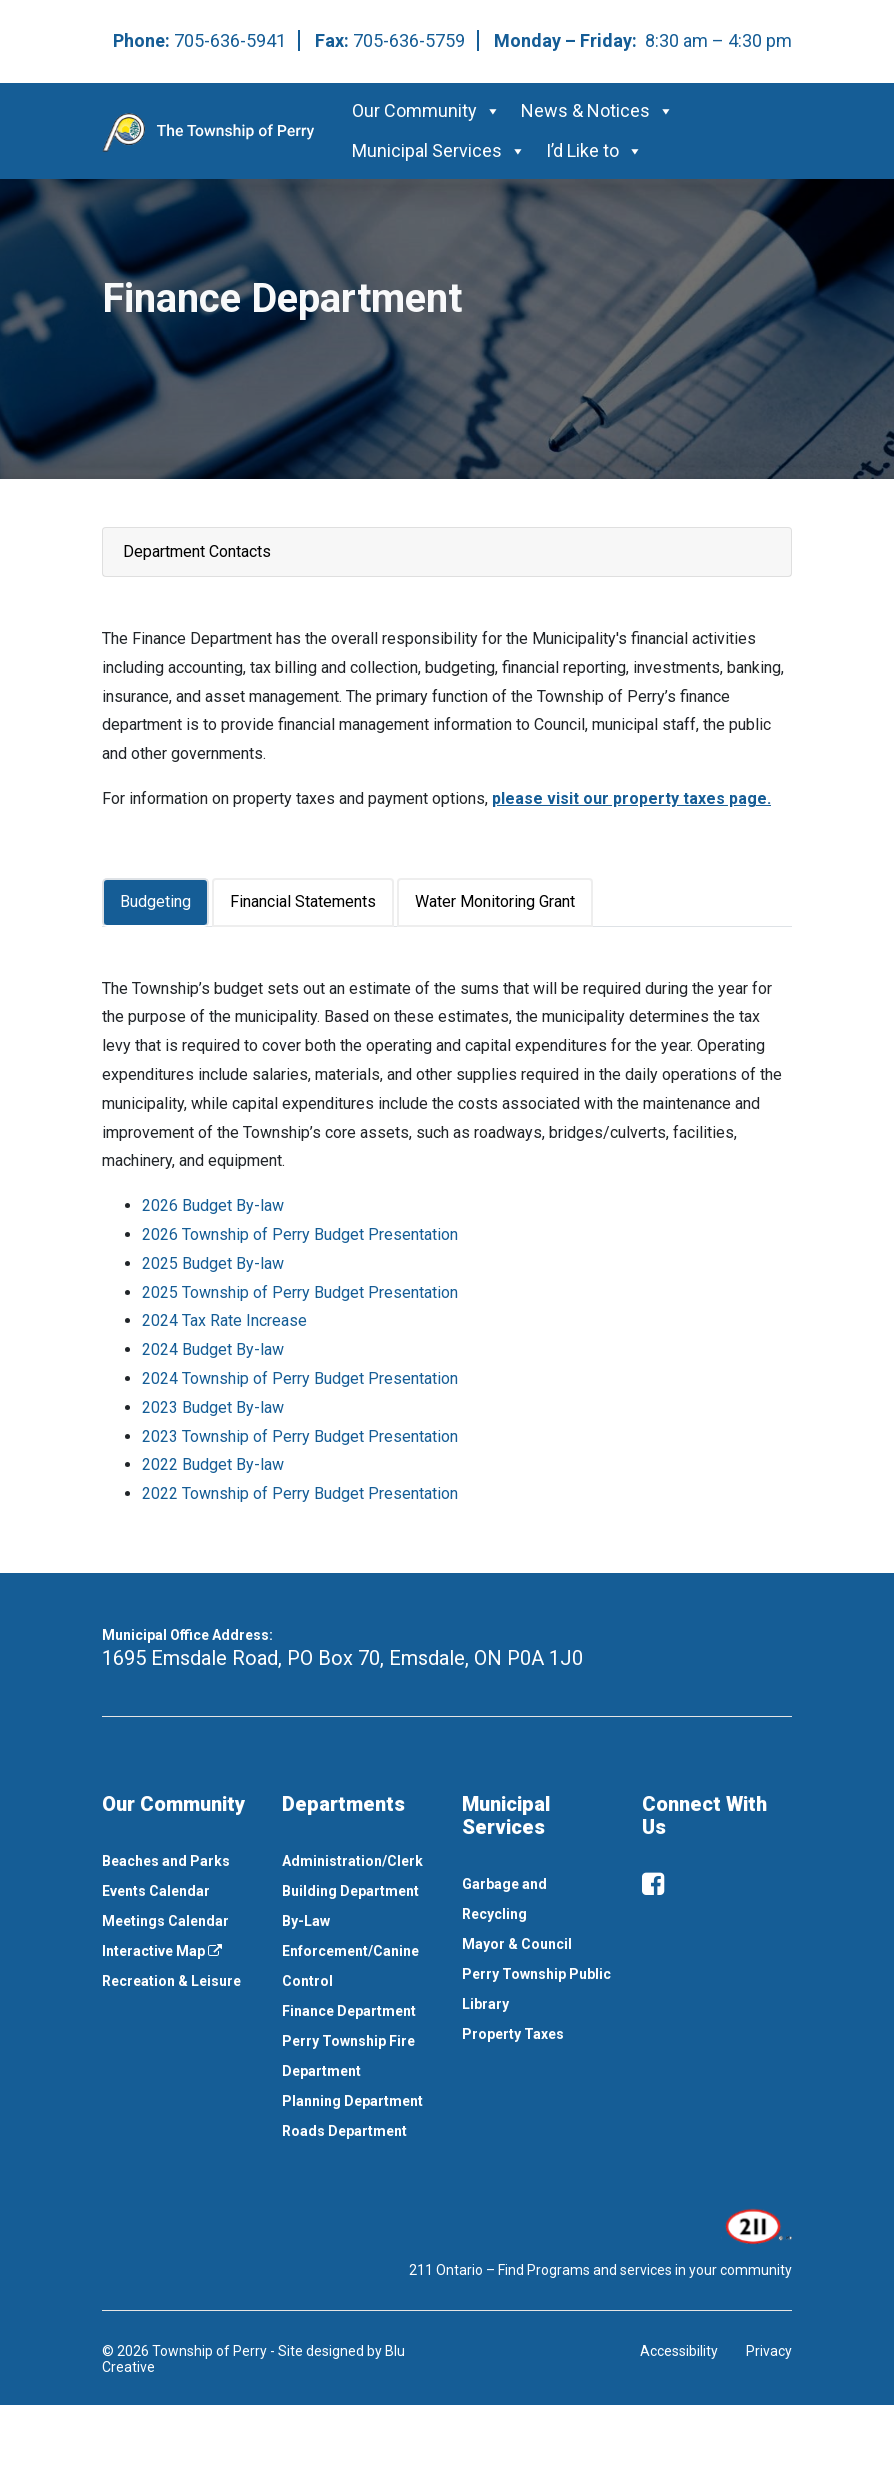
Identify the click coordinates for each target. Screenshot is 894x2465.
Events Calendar (156, 1891)
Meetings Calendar (165, 1921)
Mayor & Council (517, 1944)
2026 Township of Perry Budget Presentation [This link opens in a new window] (300, 1234)
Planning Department (352, 2101)
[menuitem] (177, 1861)
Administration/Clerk (352, 1861)
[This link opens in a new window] (756, 2225)
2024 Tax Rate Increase (224, 1320)
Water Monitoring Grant (495, 901)
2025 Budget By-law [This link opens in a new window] (213, 1263)
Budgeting (155, 901)
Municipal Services (439, 150)
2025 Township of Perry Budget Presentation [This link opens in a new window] (300, 1292)
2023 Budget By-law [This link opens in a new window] (213, 1407)
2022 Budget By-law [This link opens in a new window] (213, 1464)
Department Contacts (197, 551)
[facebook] (653, 1884)
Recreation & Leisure (171, 1981)
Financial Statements (303, 901)
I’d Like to (594, 150)
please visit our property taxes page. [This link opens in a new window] (631, 798)
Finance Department (349, 2011)
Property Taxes (513, 2034)
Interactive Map (162, 1951)
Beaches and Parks (166, 1861)
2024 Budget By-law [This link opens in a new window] (213, 1349)
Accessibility (679, 2351)
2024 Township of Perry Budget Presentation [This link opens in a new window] (300, 1378)
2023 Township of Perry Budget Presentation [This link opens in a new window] (300, 1436)
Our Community (426, 110)
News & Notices (597, 110)
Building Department (350, 1891)
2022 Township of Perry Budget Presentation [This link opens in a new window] (300, 1493)
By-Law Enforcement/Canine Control (350, 1951)
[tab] (157, 902)
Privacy (769, 2351)
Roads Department (344, 2131)
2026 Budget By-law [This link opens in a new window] (213, 1205)
